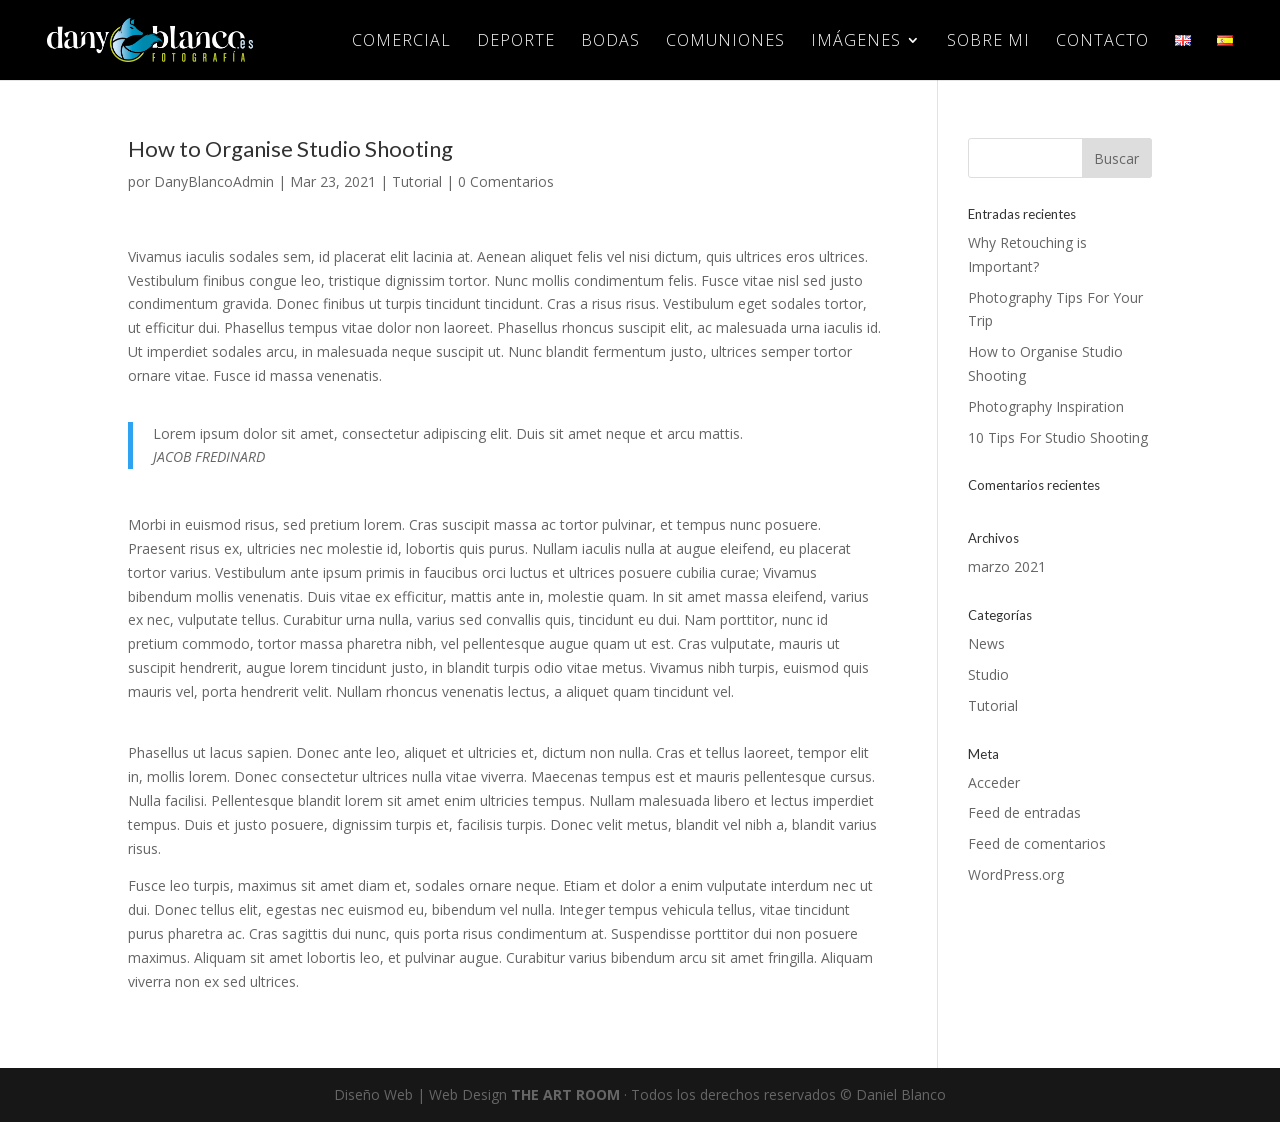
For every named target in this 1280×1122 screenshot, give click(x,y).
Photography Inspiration (1046, 406)
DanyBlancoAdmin (214, 181)
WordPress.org (1016, 874)
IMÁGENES (856, 42)
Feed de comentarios (1037, 843)
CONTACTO (1102, 42)
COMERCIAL (401, 42)
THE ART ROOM (565, 1094)
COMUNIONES (725, 42)
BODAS (610, 42)
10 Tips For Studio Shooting (1058, 437)
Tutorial (417, 181)
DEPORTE (516, 42)
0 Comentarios (506, 181)
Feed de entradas (1024, 812)
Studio (988, 674)
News (986, 643)
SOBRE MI (988, 42)
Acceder (994, 782)
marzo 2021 (1007, 566)
